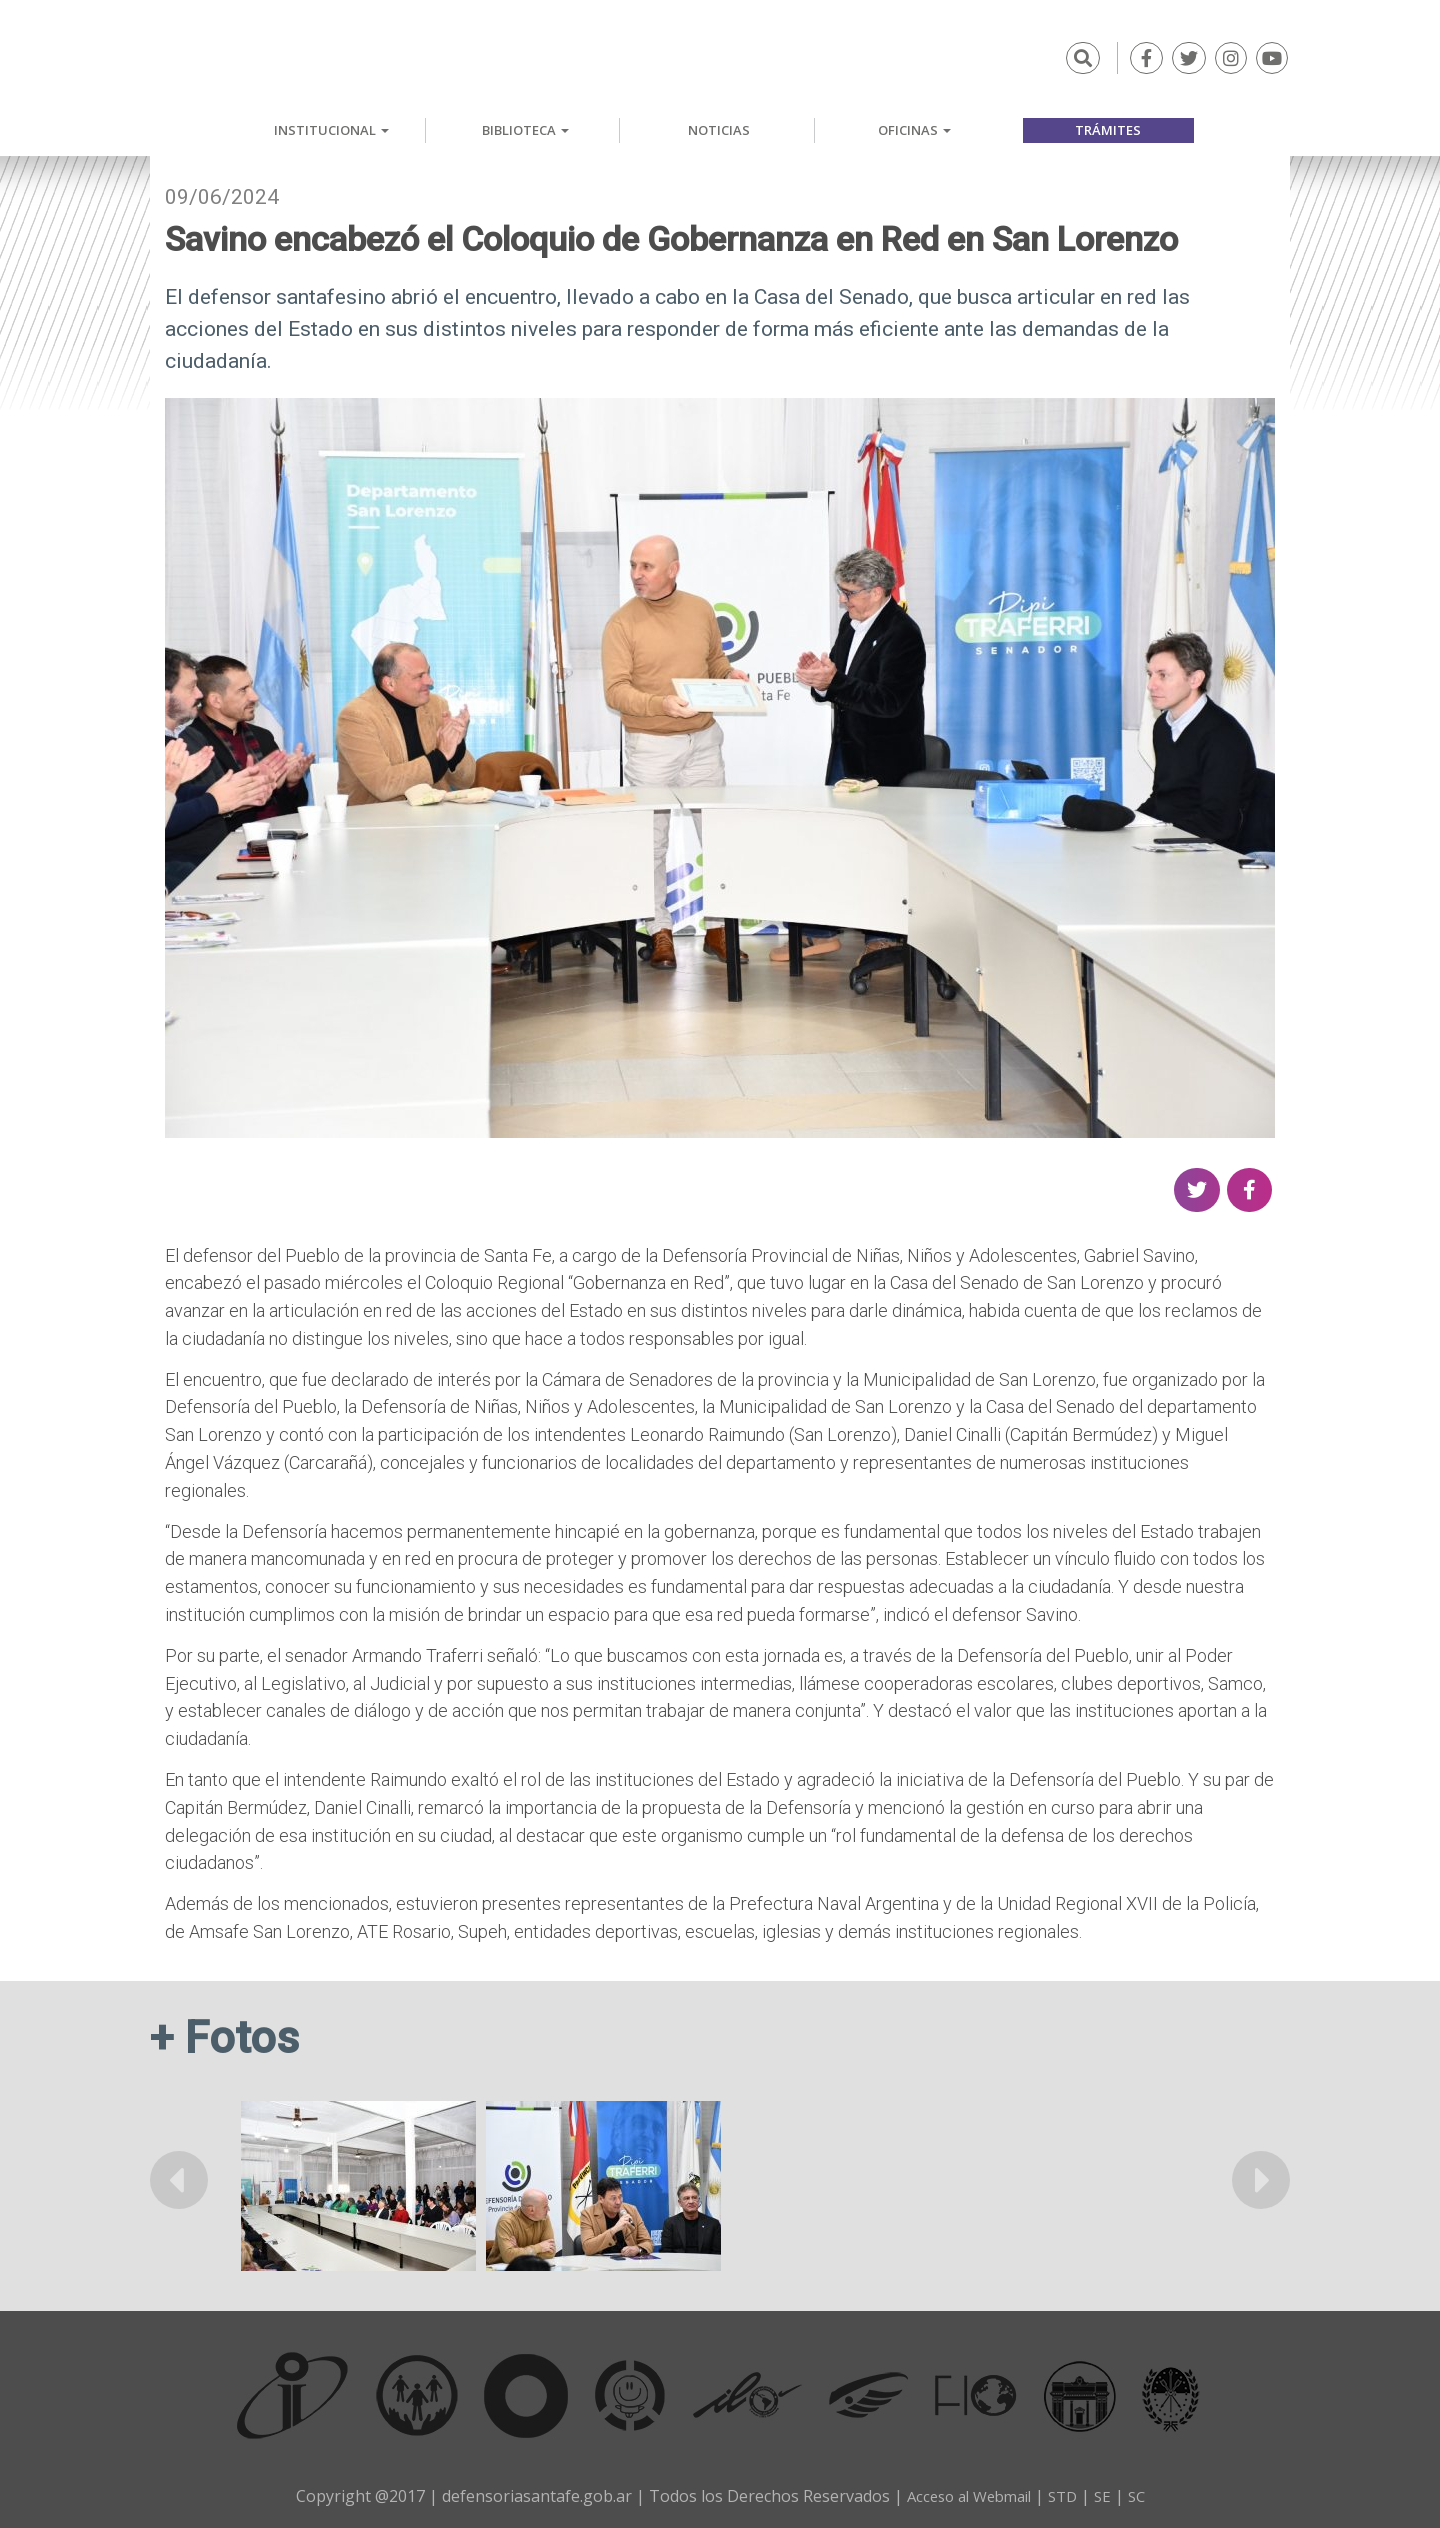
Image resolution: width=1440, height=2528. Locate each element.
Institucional (331, 129)
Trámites (1108, 129)
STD (1067, 2495)
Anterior (180, 2178)
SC (1144, 2495)
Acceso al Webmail (965, 2495)
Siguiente (1260, 2178)
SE (1109, 2495)
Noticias (719, 129)
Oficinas (914, 129)
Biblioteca (525, 129)
